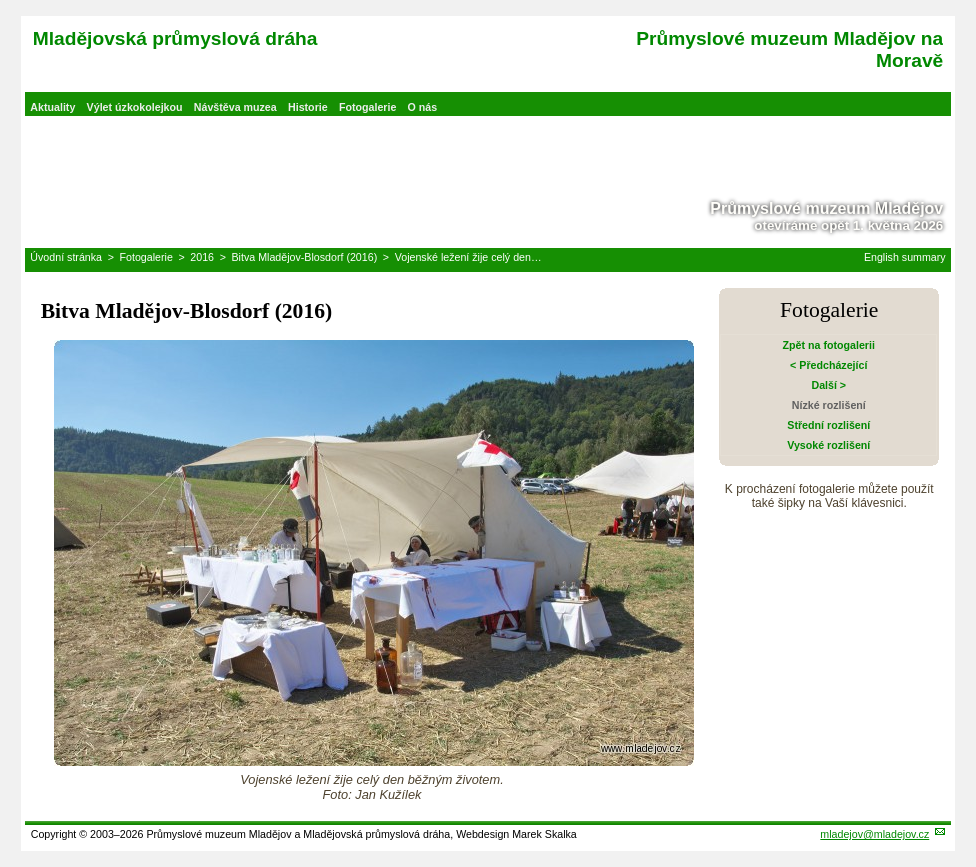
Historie (308, 107)
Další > (828, 385)
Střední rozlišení (828, 425)
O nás (423, 107)
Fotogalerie (367, 107)
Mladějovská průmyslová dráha (175, 38)
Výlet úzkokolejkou (135, 107)
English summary (905, 257)
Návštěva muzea (235, 107)
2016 (202, 257)
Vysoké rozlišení (828, 445)
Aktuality (52, 107)
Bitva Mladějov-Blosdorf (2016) (305, 257)
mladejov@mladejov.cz (874, 834)
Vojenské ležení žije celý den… (468, 257)
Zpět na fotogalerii (829, 345)
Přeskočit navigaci (1, 1)
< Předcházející (828, 365)
